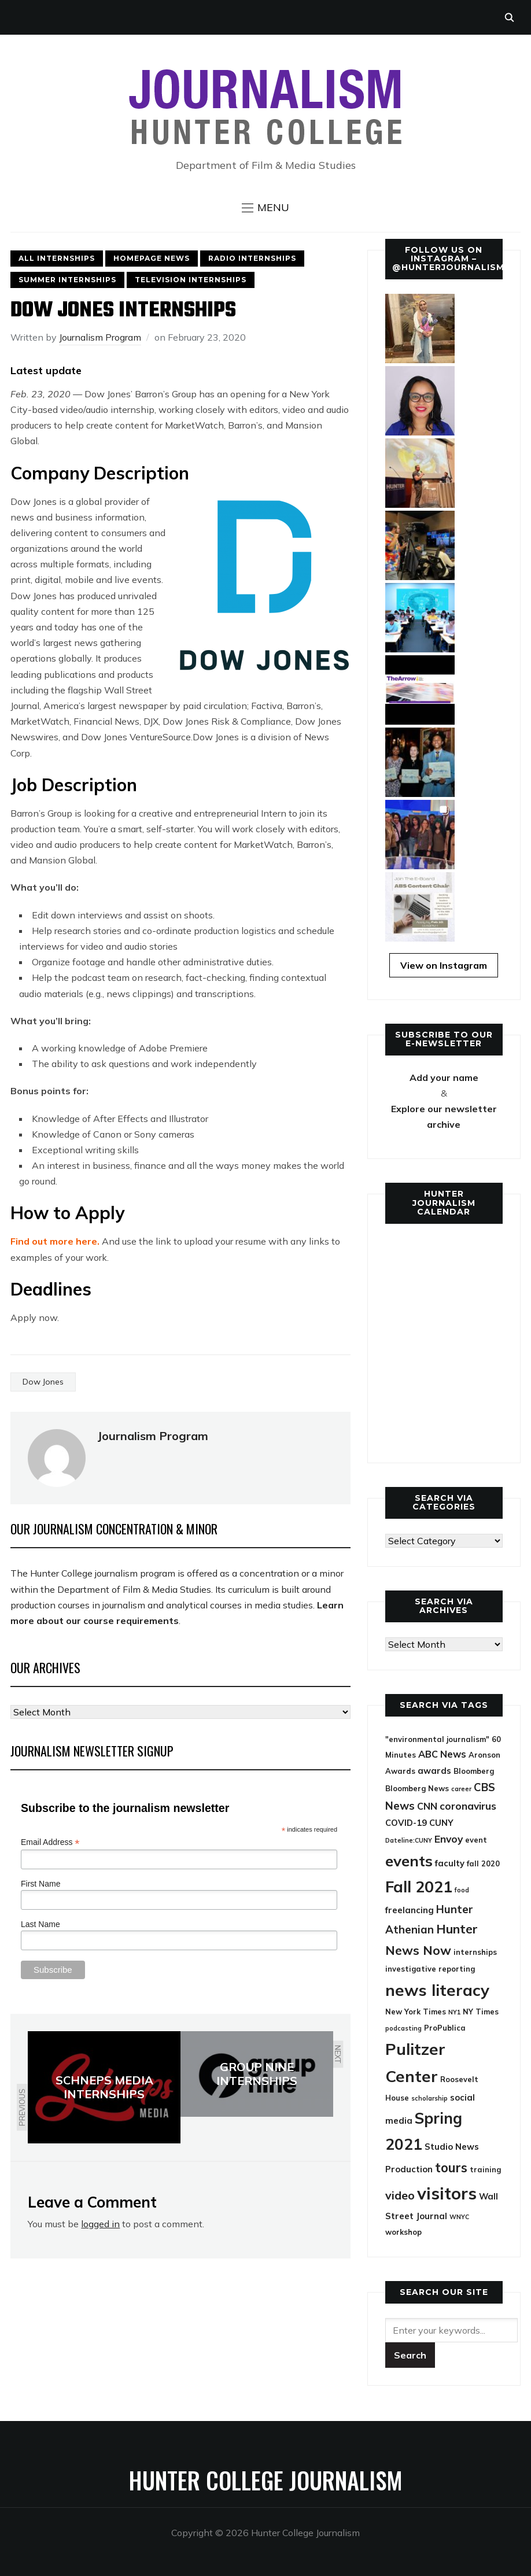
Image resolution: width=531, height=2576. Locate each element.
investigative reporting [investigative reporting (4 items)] (430, 1968)
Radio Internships (252, 258)
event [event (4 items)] (476, 1839)
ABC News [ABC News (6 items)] (442, 1754)
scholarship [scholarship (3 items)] (429, 2098)
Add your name (444, 1077)
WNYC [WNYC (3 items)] (459, 2217)
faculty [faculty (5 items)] (449, 1863)
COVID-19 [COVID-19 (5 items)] (406, 1822)
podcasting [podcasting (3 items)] (403, 2028)
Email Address (50, 1842)
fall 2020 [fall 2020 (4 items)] (483, 1863)
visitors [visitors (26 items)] (447, 2193)
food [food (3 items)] (462, 1890)
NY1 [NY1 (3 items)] (454, 2012)
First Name (40, 1883)
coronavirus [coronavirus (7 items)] (468, 1806)
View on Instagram (443, 965)
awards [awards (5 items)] (434, 1770)
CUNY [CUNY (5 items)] (441, 1822)
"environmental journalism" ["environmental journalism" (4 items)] (437, 1739)
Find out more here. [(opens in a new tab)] (54, 1241)
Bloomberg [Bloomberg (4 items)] (473, 1771)
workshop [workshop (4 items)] (403, 2232)
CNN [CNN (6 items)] (427, 1806)
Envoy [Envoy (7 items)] (448, 1839)
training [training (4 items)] (485, 2169)
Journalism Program (100, 337)
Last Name (40, 1924)
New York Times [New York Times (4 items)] (415, 2011)
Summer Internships (67, 279)
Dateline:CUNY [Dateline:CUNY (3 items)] (408, 1840)
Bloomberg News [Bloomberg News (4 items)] (417, 1788)
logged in (100, 2224)
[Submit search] (410, 2355)
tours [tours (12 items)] (451, 2168)
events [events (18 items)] (409, 1860)
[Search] (451, 2330)
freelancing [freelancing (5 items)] (409, 1910)
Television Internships (190, 279)
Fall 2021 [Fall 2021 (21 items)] (418, 1886)
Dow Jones (43, 1381)
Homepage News (151, 258)
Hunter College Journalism (265, 2480)
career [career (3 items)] (461, 1789)
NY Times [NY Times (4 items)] (481, 2011)
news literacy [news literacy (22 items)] (437, 1990)
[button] (265, 207)
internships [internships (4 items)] (475, 1952)
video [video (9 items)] (400, 2195)
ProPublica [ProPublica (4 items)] (445, 2027)
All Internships (57, 258)
